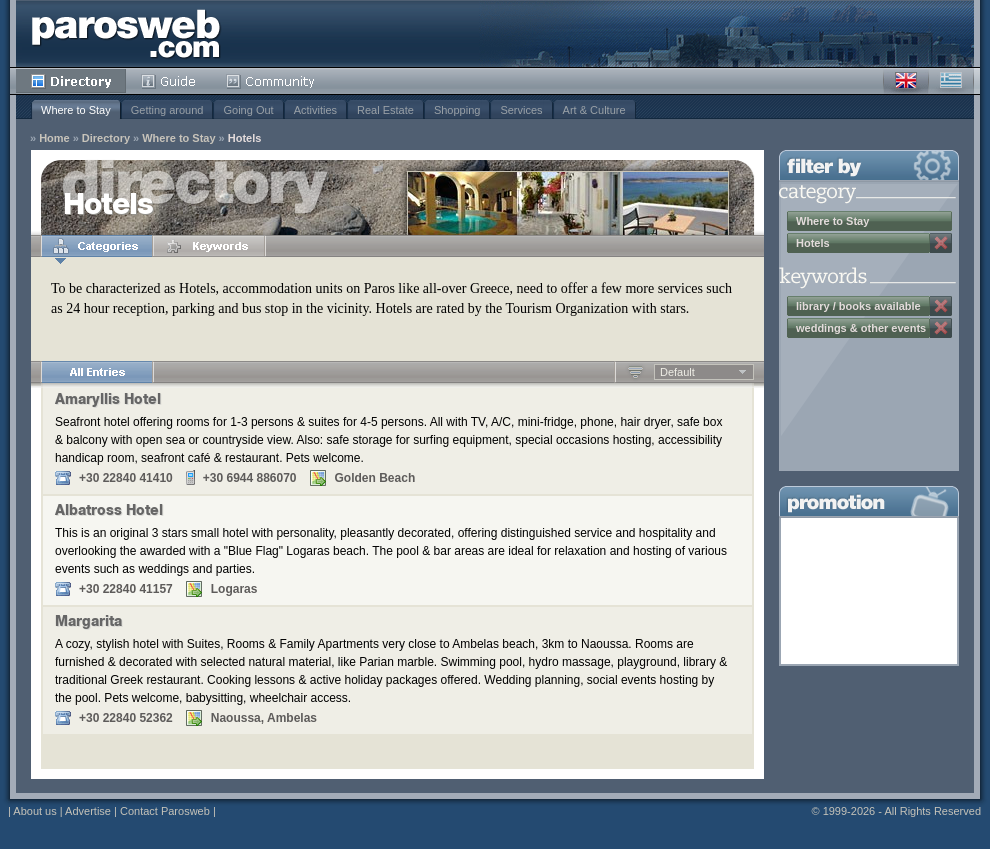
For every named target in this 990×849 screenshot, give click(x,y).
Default (677, 372)
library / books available (858, 306)
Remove (941, 243)
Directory (71, 81)
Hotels (245, 138)
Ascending (635, 372)
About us (34, 811)
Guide (168, 81)
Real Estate (385, 110)
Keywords (209, 246)
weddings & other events (861, 328)
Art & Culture (594, 110)
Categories (97, 246)
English (906, 81)
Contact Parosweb (165, 811)
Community (271, 81)
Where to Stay (76, 110)
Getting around (167, 110)
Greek (951, 81)
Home (54, 138)
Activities (315, 110)
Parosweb (126, 33)
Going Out (248, 110)
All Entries (97, 372)
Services (521, 110)
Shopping (457, 110)
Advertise (88, 811)
